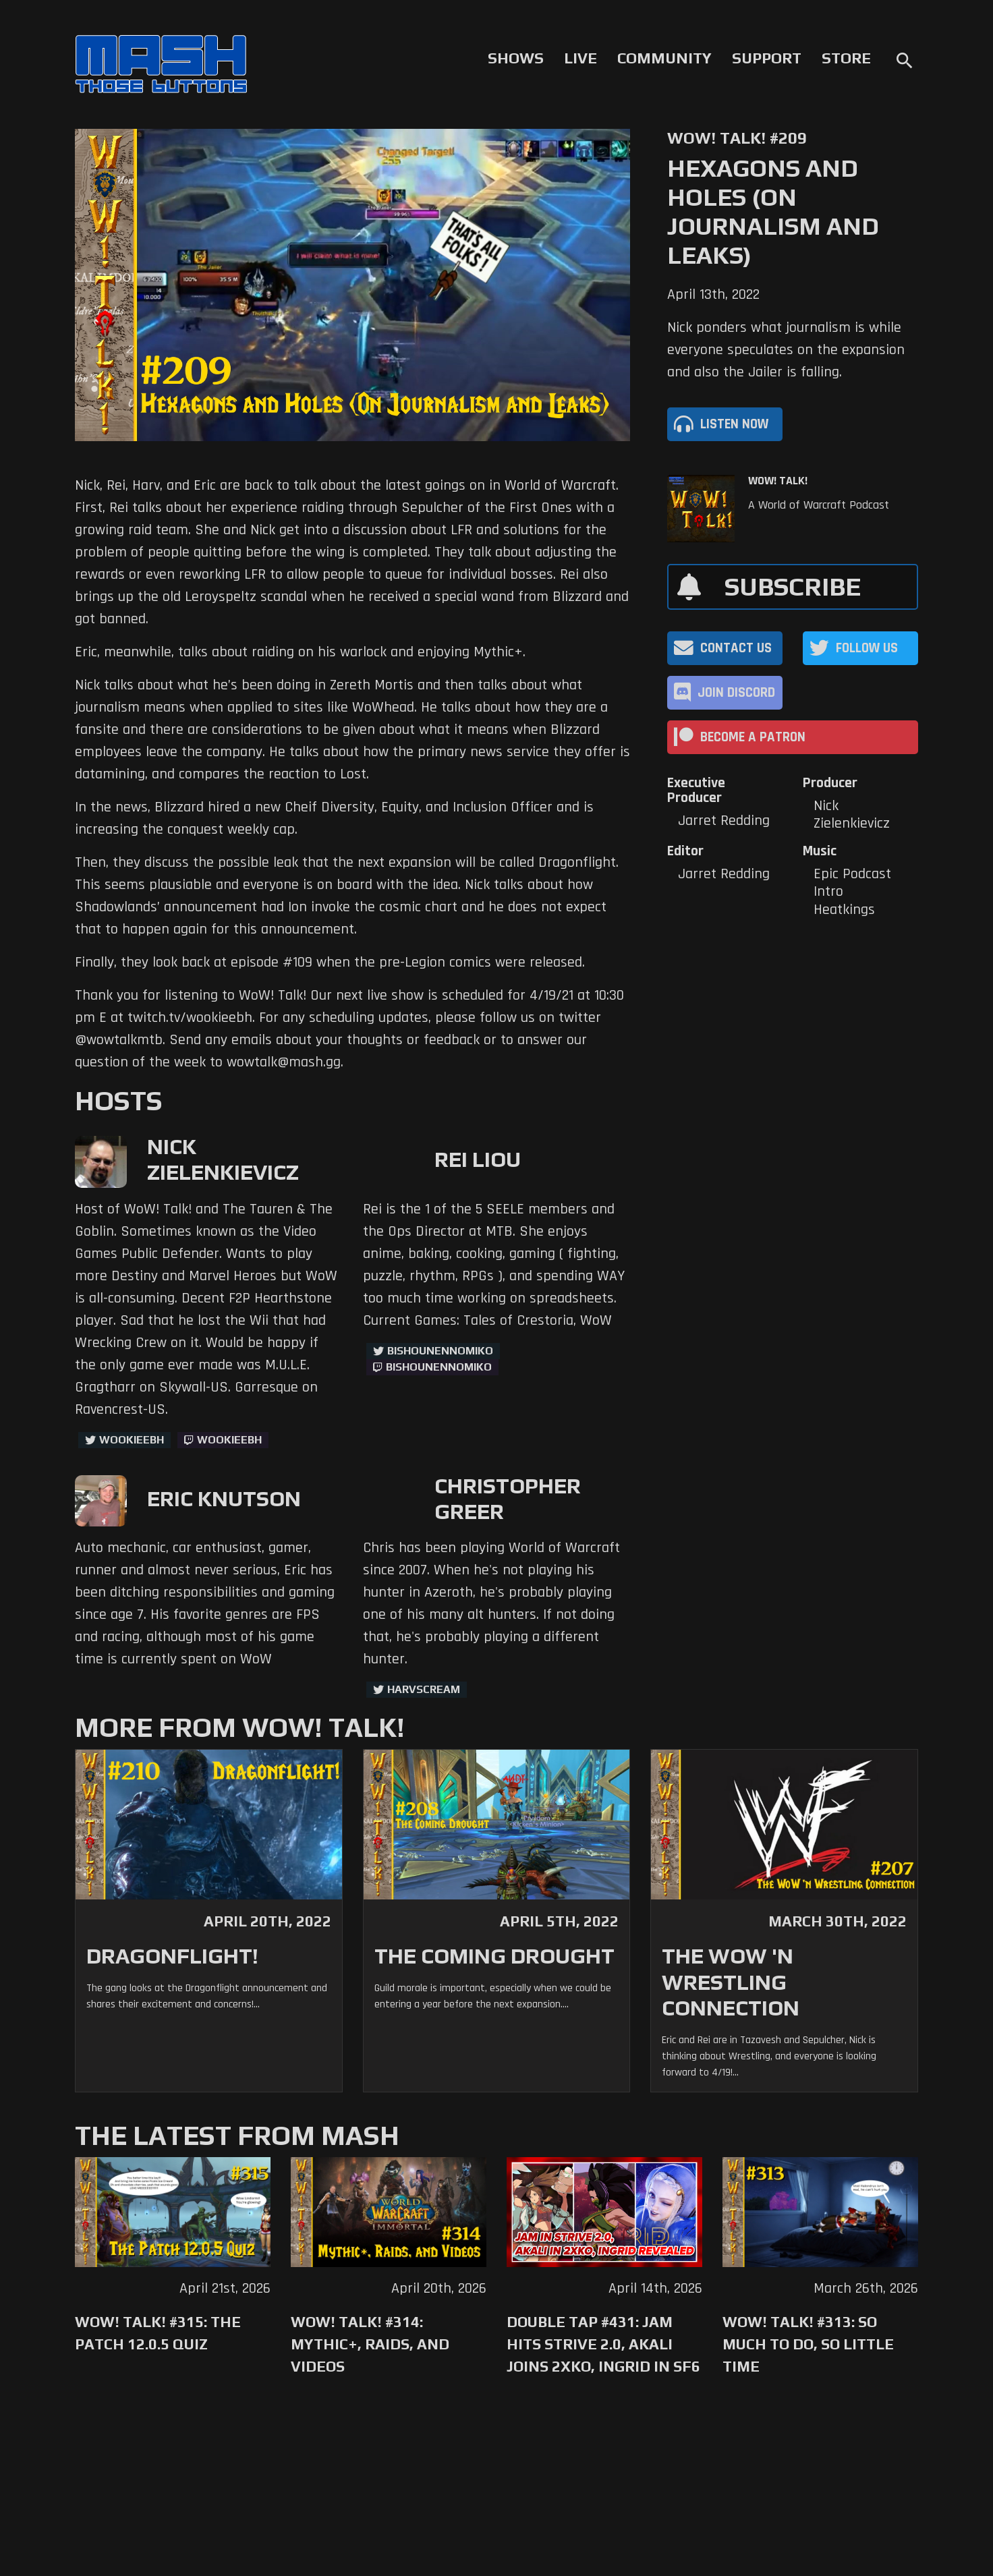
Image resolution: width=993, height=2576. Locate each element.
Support (766, 58)
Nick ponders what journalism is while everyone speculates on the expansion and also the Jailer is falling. (786, 350)
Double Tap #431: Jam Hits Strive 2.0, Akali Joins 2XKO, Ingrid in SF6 (603, 2344)
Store (846, 58)
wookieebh (229, 1439)
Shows (516, 58)
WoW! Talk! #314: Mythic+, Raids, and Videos (370, 2344)
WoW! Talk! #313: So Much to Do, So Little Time (808, 2344)
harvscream (423, 1689)
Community (664, 58)
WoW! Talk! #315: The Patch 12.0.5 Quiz (158, 2333)
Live (580, 58)
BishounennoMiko (440, 1350)
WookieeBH (131, 1439)
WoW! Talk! (777, 481)
